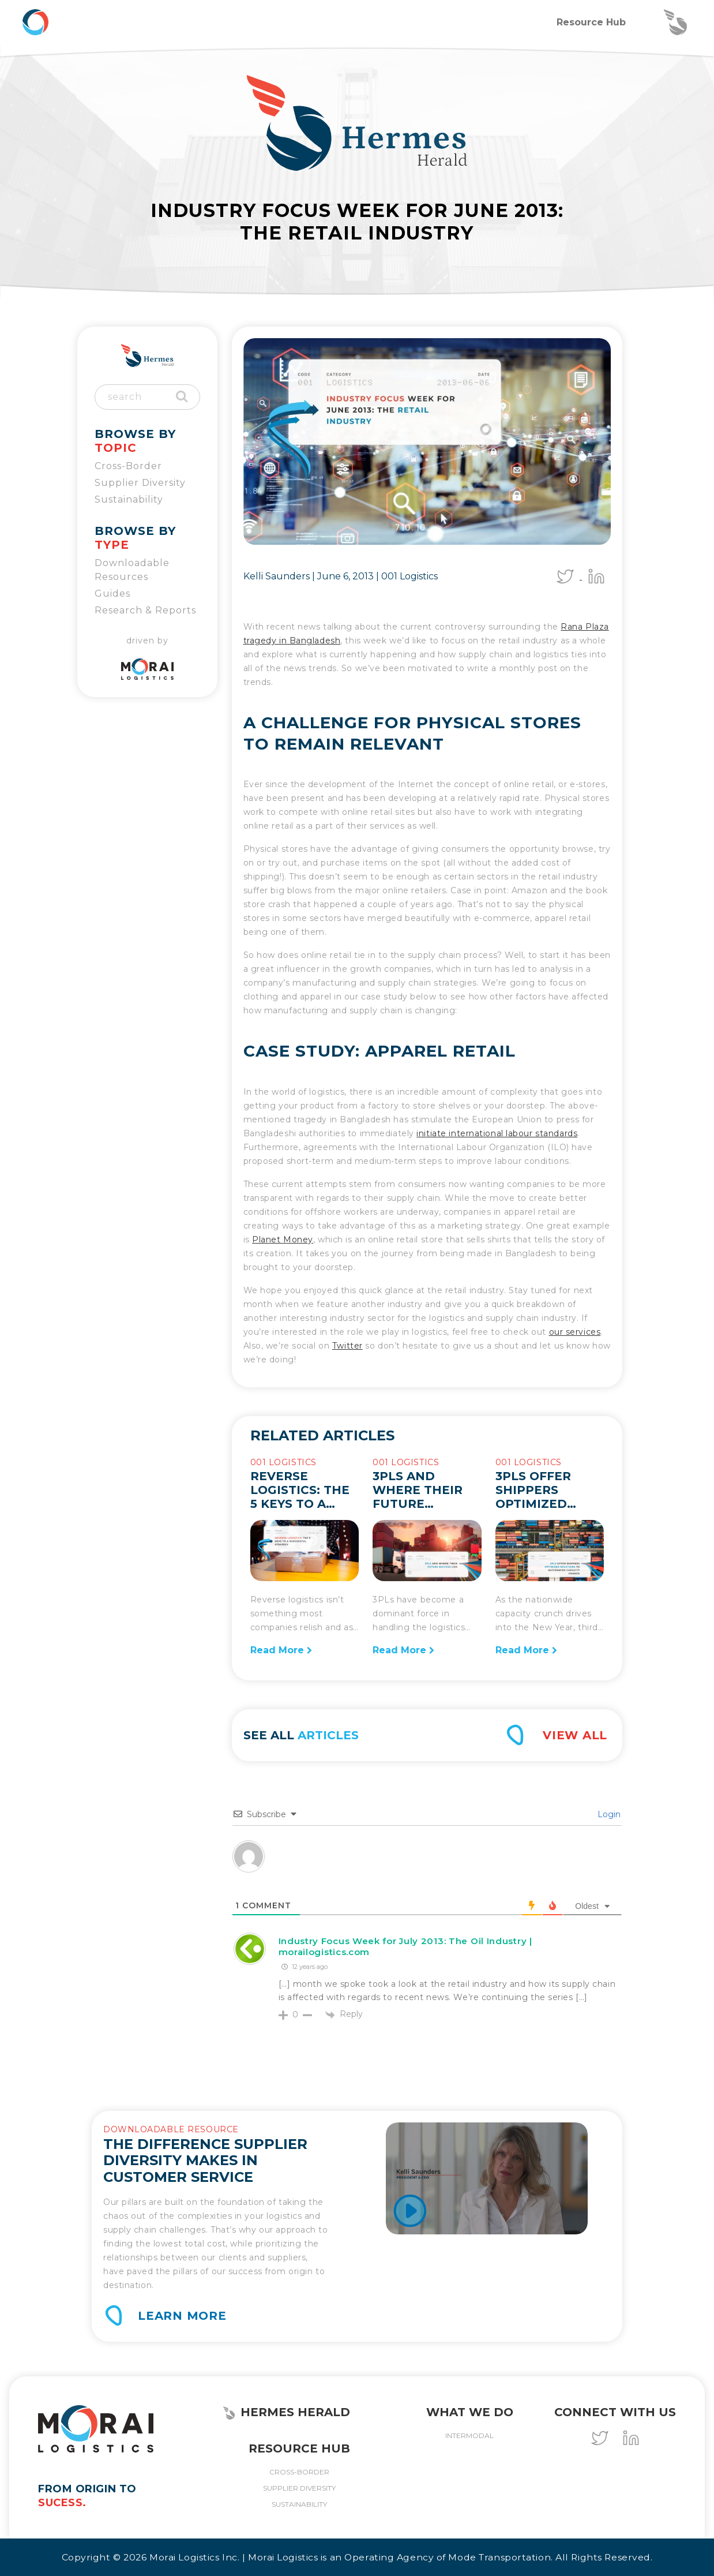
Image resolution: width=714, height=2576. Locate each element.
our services (575, 1332)
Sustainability (129, 499)
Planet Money (282, 1239)
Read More (281, 1650)
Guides (112, 593)
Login (608, 1814)
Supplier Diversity (140, 482)
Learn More (182, 2316)
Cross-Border (128, 465)
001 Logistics (409, 576)
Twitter (347, 1346)
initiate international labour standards (496, 1133)
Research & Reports (145, 610)
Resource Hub (591, 22)
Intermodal (469, 2435)
